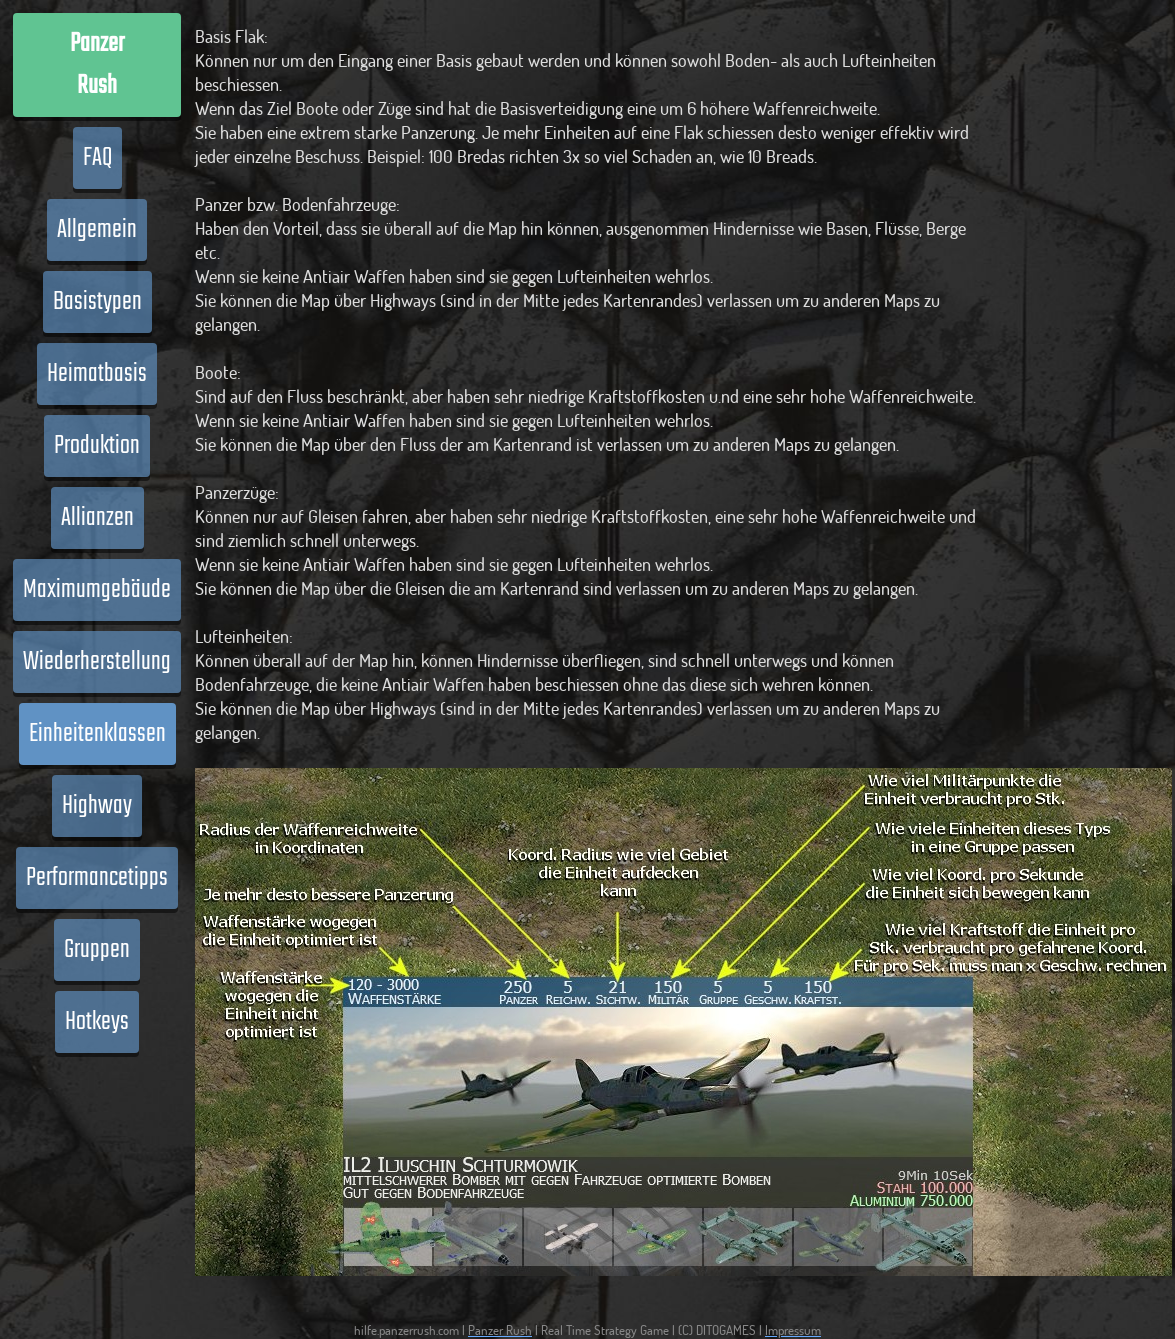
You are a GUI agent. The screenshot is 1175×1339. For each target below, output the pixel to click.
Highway (97, 806)
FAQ (97, 158)
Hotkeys (97, 1022)
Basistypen (97, 302)
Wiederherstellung (97, 662)
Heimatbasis (97, 374)
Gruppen (97, 950)
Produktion (97, 446)
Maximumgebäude (97, 590)
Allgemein (97, 230)
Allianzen (97, 518)
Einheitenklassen (97, 734)
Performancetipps (97, 878)
